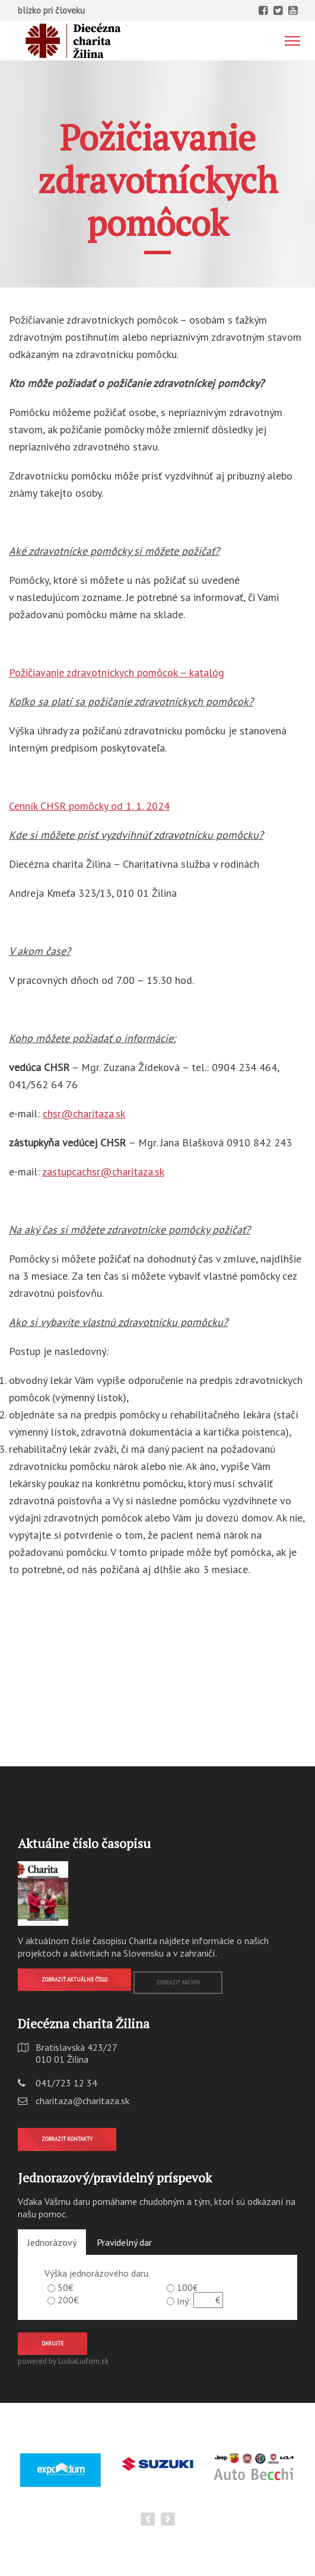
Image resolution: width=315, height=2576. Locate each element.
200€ (68, 2300)
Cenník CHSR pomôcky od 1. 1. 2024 (89, 806)
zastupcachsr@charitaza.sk (103, 1171)
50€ (66, 2287)
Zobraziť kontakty (67, 2139)
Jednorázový (52, 2242)
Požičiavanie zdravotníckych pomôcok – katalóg (116, 672)
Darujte (52, 2343)
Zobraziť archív (178, 1982)
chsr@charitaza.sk (84, 1113)
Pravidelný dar (124, 2242)
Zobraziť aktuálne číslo (74, 1979)
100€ (187, 2287)
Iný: (184, 2301)
